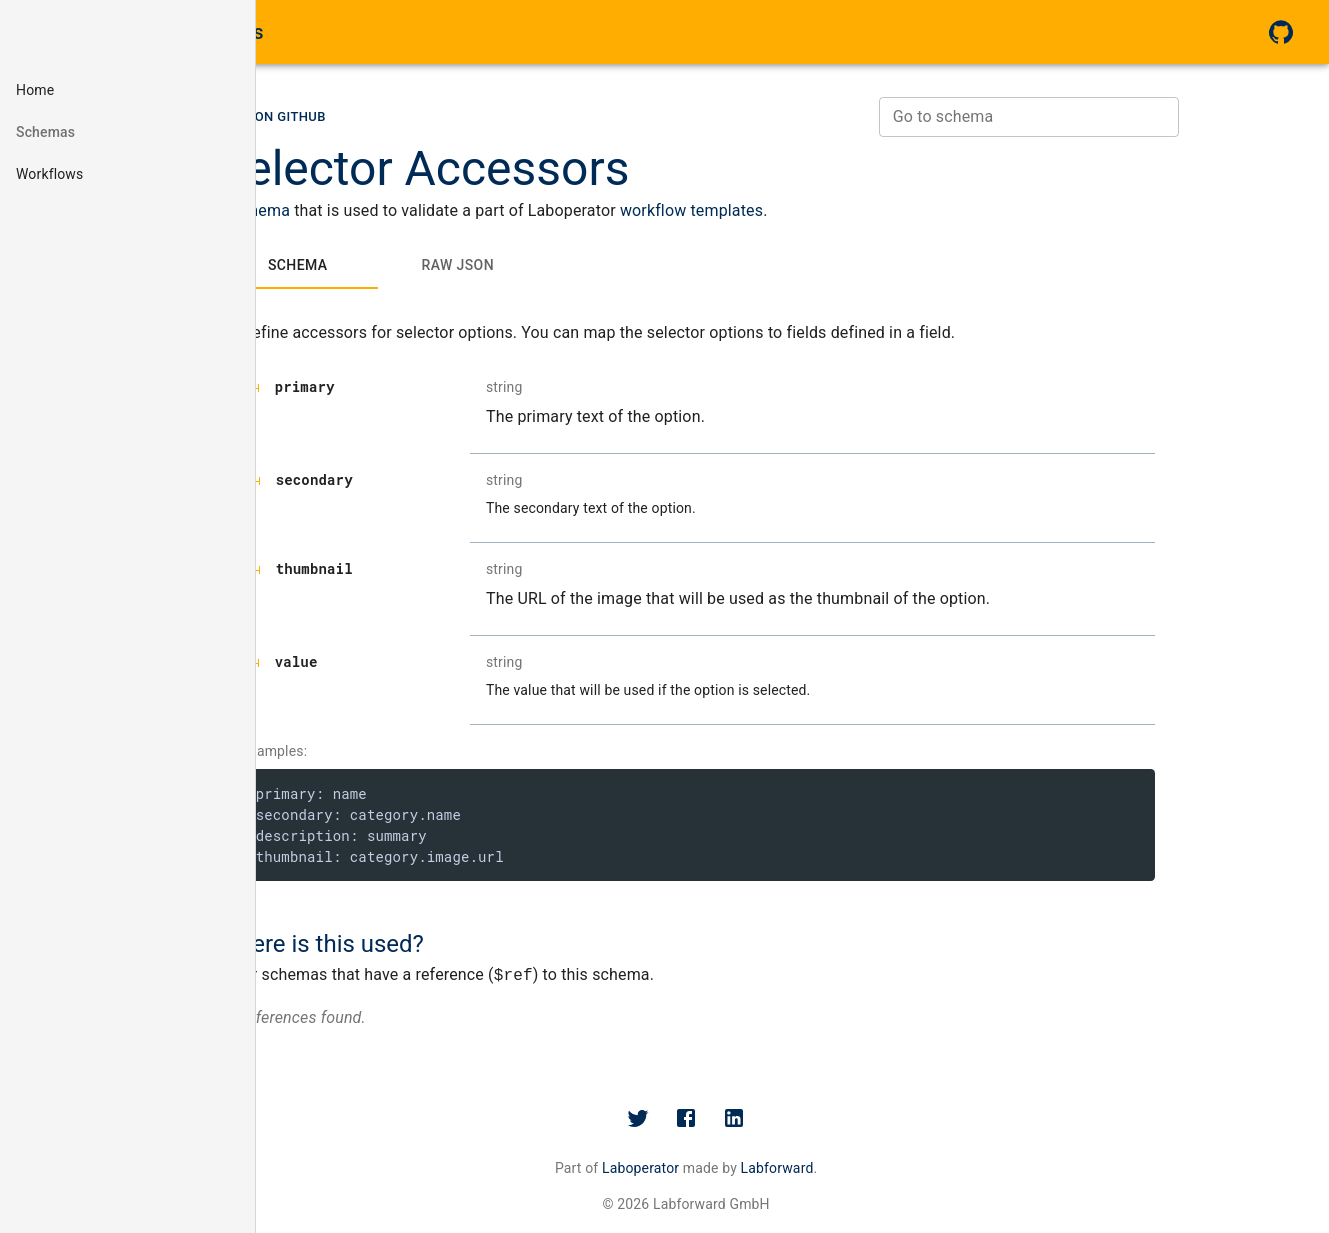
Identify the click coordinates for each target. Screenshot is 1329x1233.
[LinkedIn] (841, 1121)
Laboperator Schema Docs (144, 32)
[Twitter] (745, 1121)
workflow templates (785, 213)
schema (356, 213)
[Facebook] (793, 1121)
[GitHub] (1281, 32)
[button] (127, 90)
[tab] (392, 268)
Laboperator (746, 1171)
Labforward (883, 1171)
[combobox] (1123, 120)
